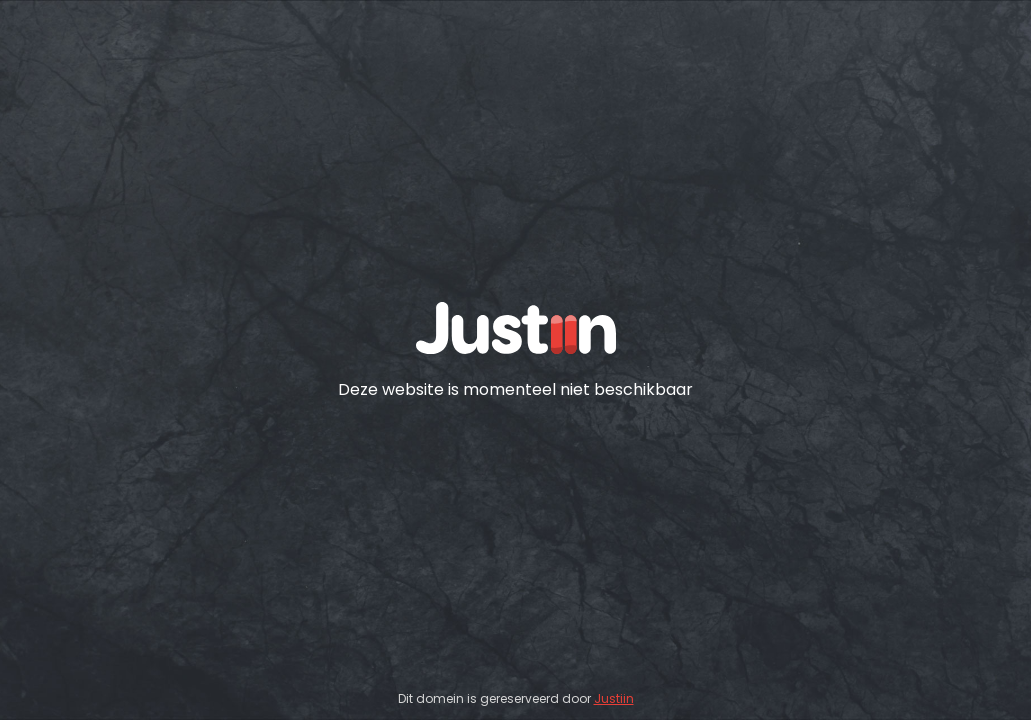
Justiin (614, 698)
